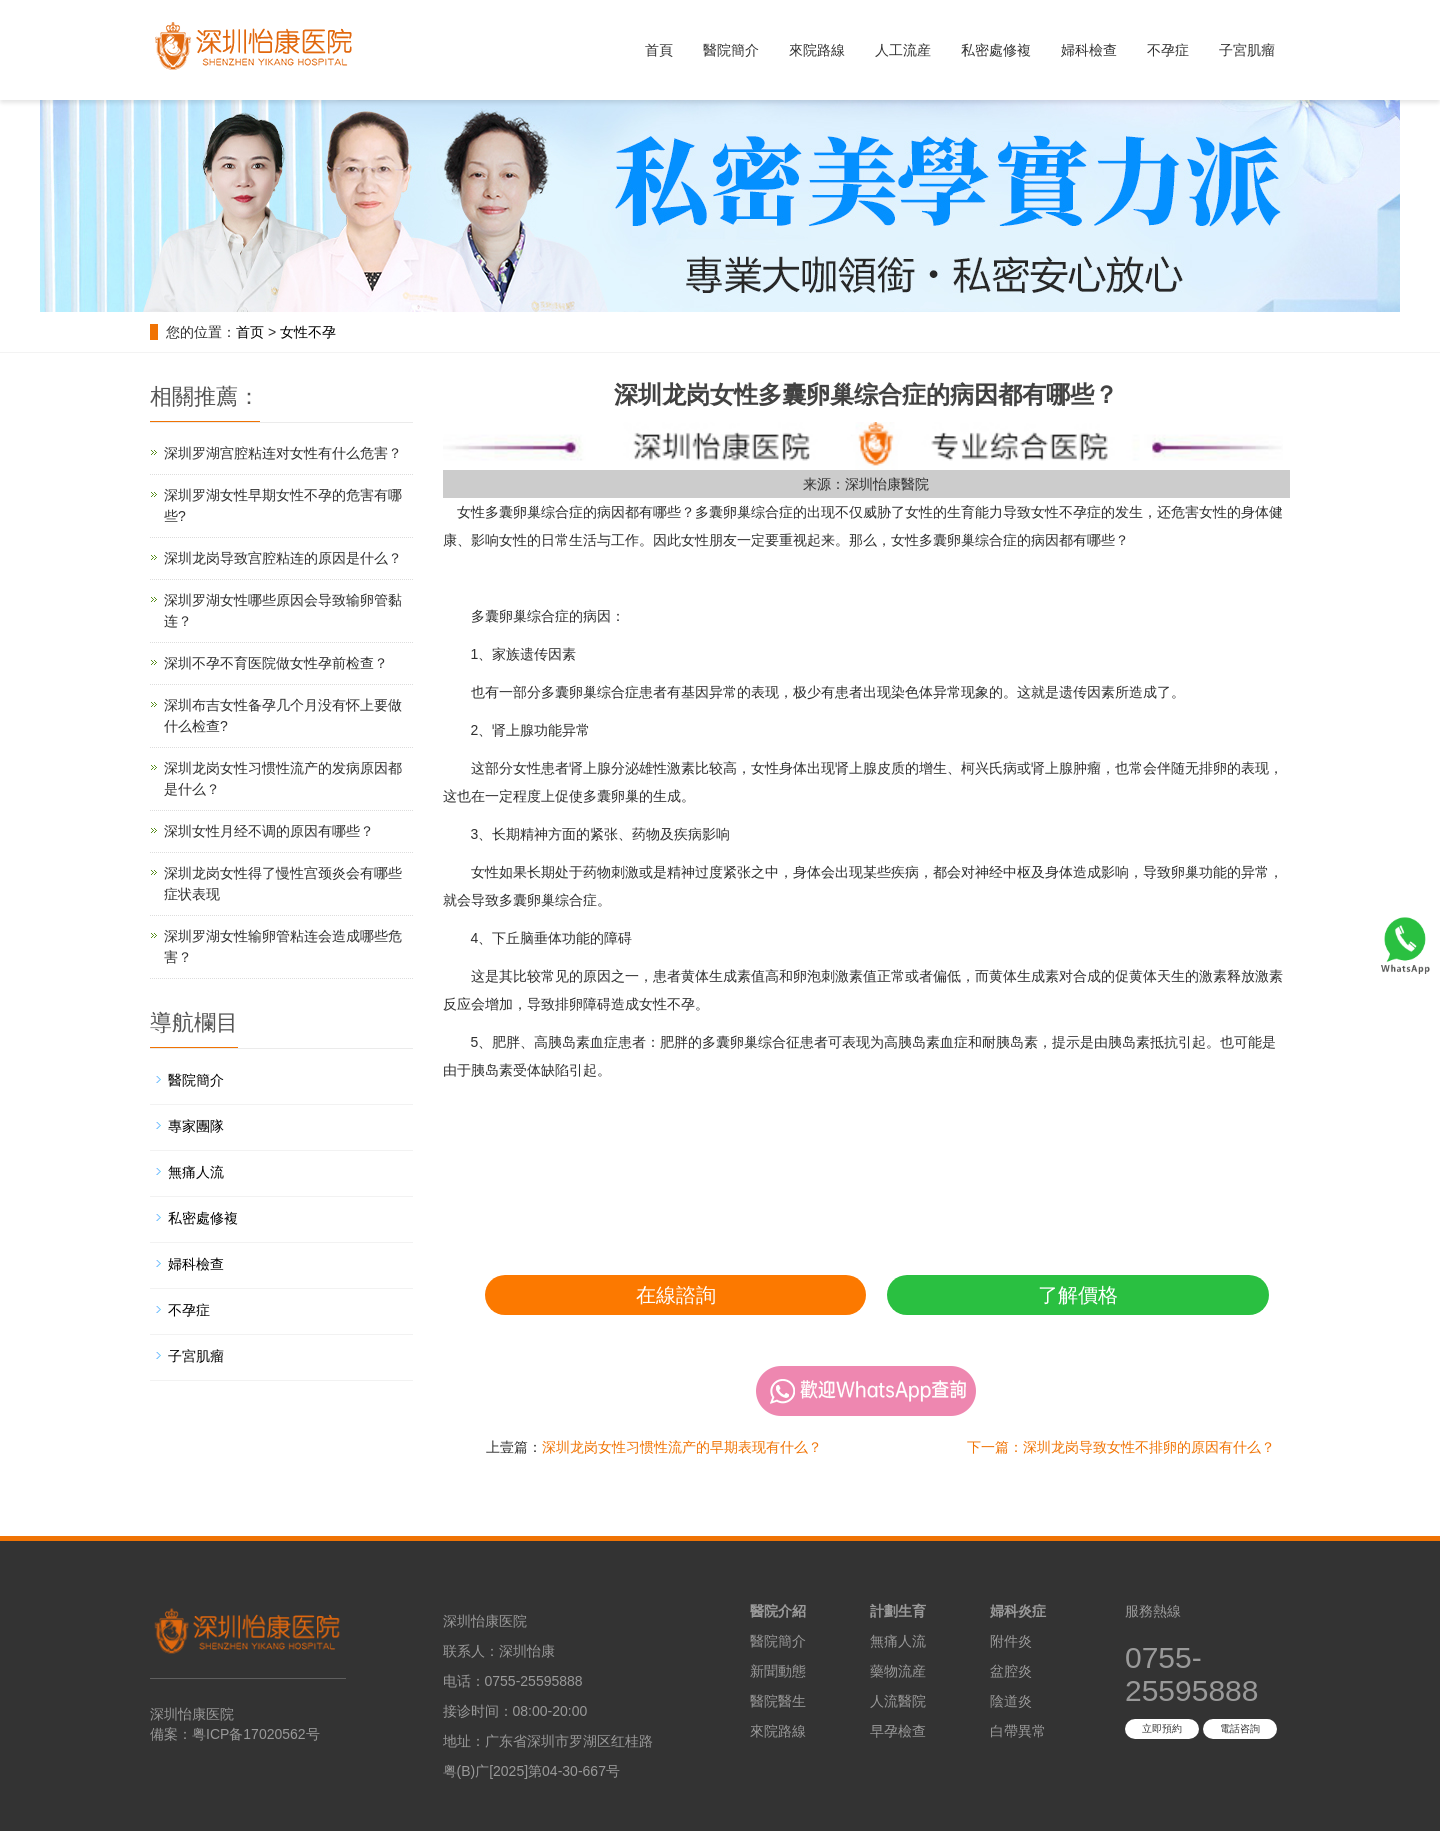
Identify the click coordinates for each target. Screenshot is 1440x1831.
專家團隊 (196, 1126)
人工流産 (903, 50)
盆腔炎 (1011, 1671)
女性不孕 (308, 332)
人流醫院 (898, 1701)
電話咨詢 (1240, 1728)
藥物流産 (898, 1671)
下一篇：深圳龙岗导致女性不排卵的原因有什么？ (1121, 1447)
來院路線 (817, 50)
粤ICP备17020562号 (256, 1734)
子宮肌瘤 (1247, 50)
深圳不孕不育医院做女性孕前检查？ (276, 663)
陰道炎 (1011, 1701)
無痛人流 (196, 1172)
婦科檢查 (1089, 50)
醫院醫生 (778, 1701)
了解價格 (1078, 1295)
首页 (250, 332)
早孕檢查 (898, 1731)
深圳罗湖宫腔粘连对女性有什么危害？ (283, 453)
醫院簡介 (731, 50)
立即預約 (1162, 1728)
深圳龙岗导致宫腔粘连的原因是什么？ (283, 558)
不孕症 (1168, 50)
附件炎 (1011, 1641)
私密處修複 (996, 50)
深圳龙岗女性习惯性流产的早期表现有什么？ (682, 1447)
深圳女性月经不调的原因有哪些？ (269, 831)
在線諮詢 (676, 1295)
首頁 (659, 50)
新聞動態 (778, 1671)
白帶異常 (1018, 1731)
